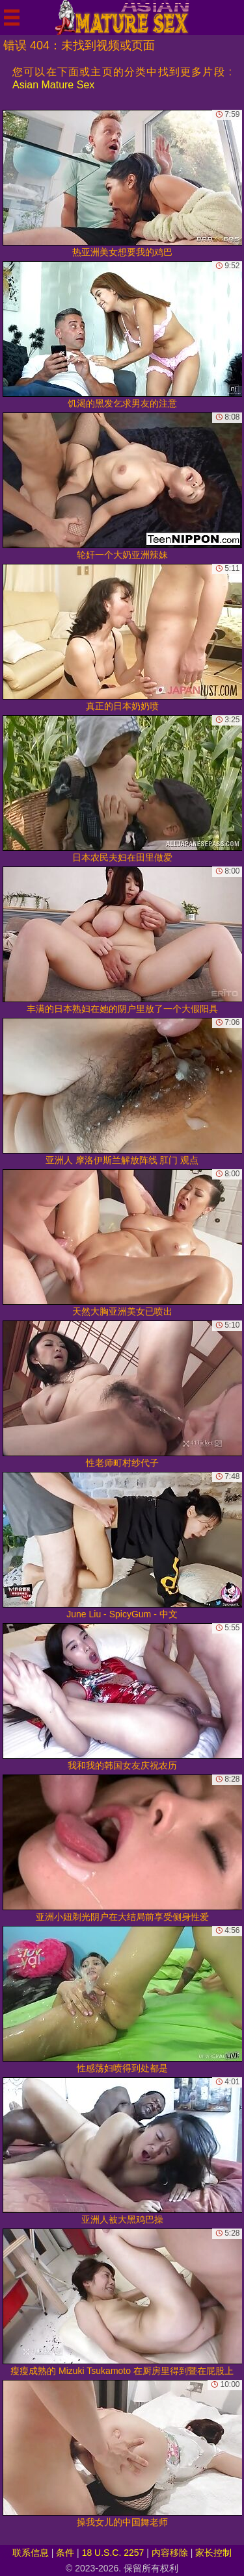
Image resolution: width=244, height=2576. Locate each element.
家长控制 (213, 2552)
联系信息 (30, 2552)
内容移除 (170, 2552)
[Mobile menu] (11, 17)
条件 (65, 2552)
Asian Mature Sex (53, 84)
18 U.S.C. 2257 (113, 2552)
